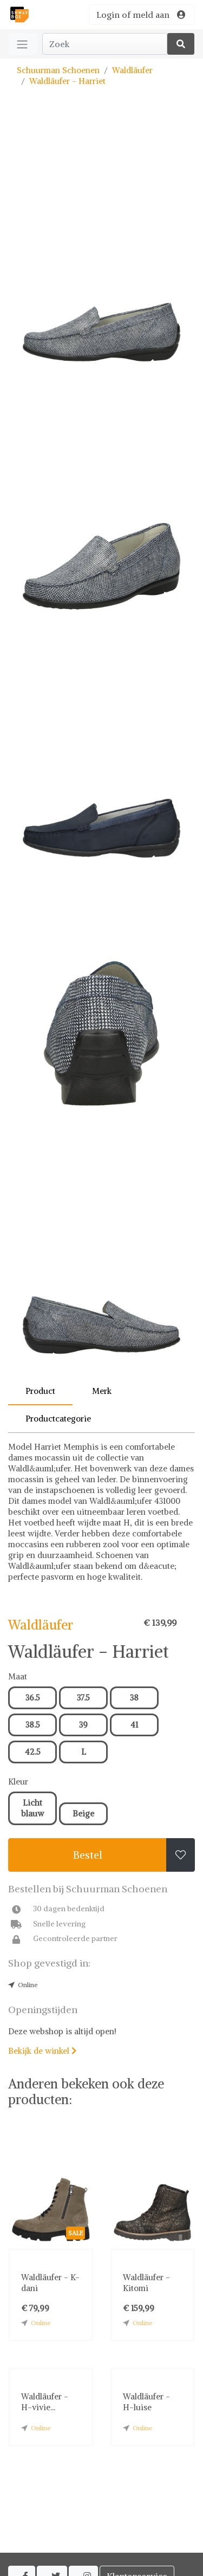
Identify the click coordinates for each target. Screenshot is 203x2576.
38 (134, 1697)
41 (134, 1725)
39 (83, 1725)
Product (40, 1391)
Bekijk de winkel (42, 2051)
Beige (83, 1813)
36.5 (32, 1697)
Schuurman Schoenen (58, 70)
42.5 (33, 1752)
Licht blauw (32, 1808)
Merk (102, 1391)
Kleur (18, 1781)
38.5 (32, 1725)
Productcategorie (58, 1418)
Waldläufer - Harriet (67, 81)
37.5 (83, 1697)
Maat (17, 1676)
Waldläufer (132, 70)
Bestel (87, 1854)
